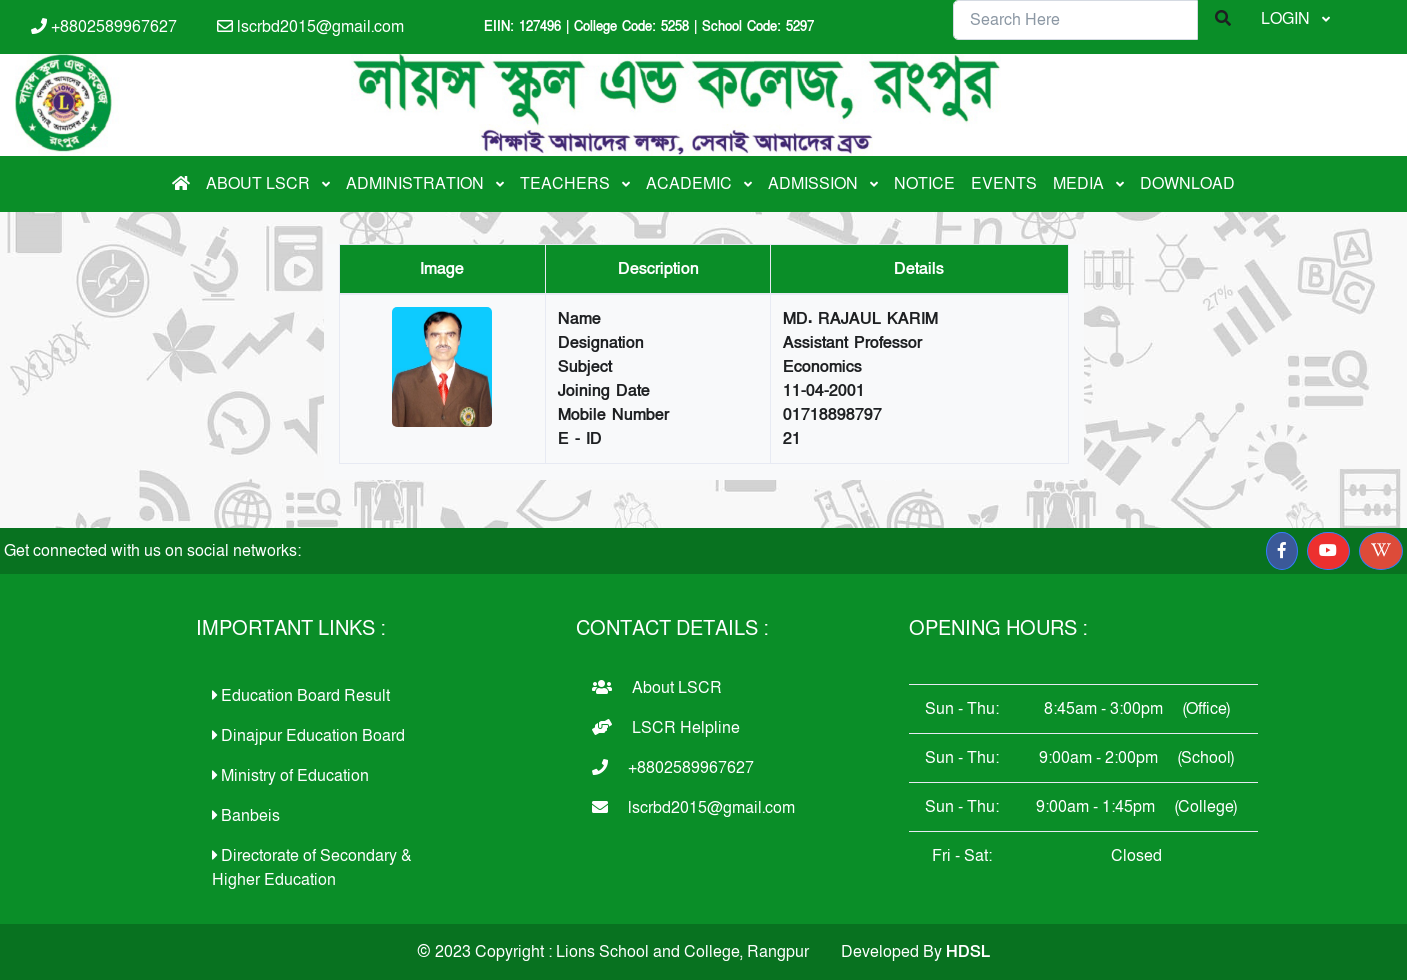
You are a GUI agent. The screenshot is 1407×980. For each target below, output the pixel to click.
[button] (1282, 551)
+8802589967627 (104, 27)
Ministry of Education (290, 776)
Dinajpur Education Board (308, 736)
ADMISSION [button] (815, 184)
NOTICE (924, 184)
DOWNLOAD (1187, 184)
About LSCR (657, 688)
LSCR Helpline (666, 728)
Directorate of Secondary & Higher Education (312, 868)
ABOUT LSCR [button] (260, 184)
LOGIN (1287, 19)
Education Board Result (301, 696)
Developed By (915, 952)
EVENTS (1004, 184)
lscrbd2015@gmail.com (310, 27)
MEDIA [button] (1080, 184)
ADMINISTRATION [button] (417, 184)
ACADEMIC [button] (691, 184)
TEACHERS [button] (567, 184)
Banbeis (246, 816)
